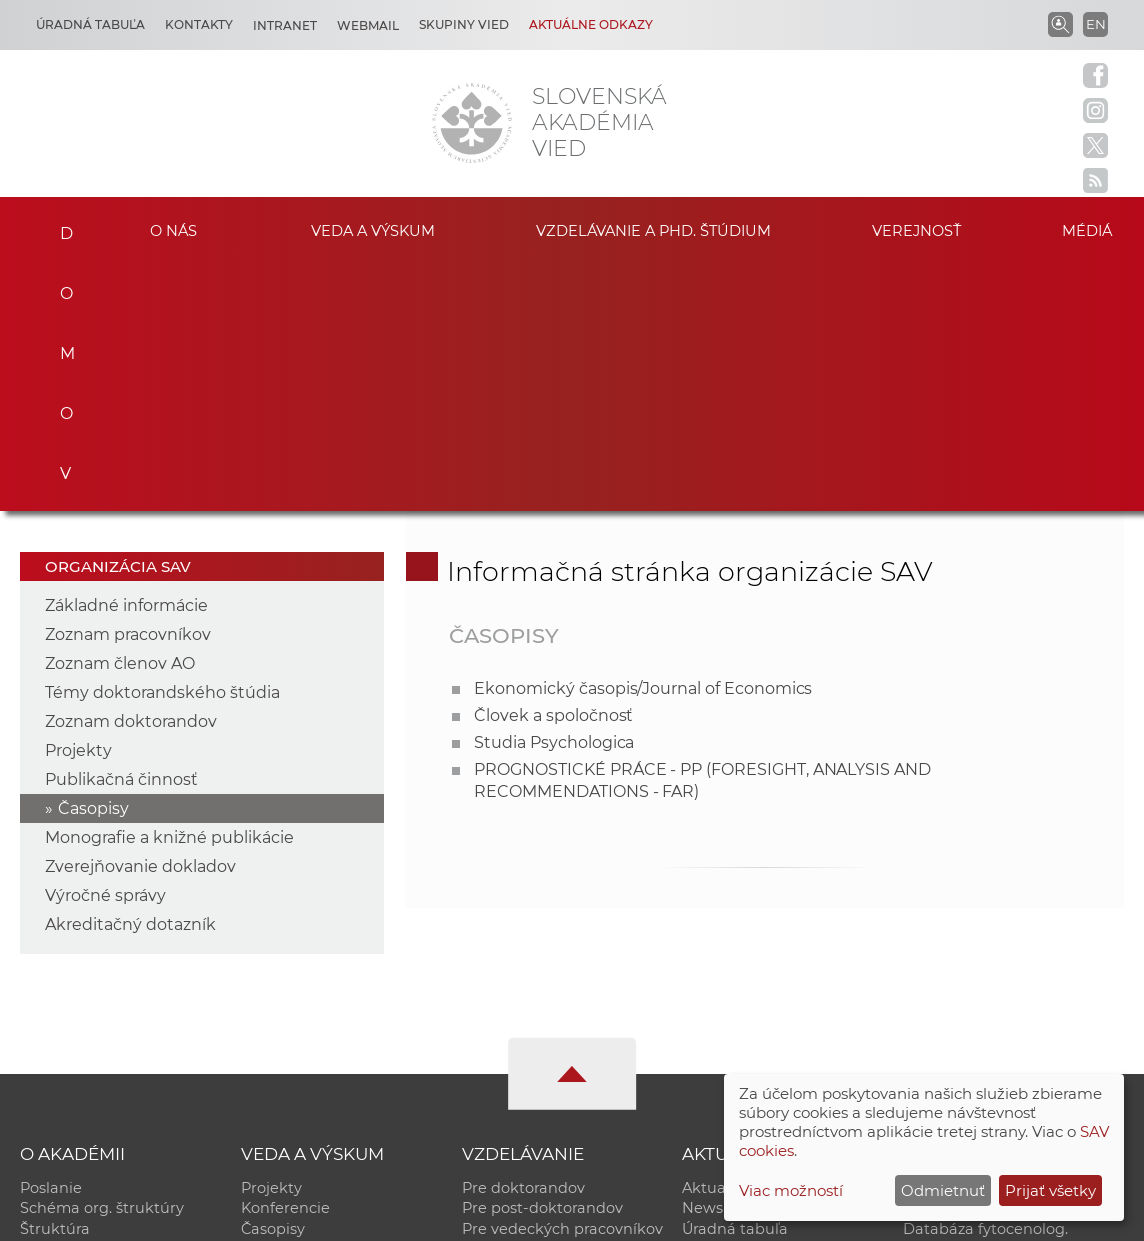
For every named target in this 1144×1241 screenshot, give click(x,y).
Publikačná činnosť (121, 530)
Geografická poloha (91, 1023)
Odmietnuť (943, 1190)
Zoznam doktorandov (131, 472)
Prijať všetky (1050, 1190)
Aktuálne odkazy (591, 24)
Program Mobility (525, 1044)
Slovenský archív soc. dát (994, 960)
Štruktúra (55, 981)
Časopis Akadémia (970, 1023)
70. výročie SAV (737, 1002)
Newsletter (722, 960)
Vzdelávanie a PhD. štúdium (653, 230)
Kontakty (199, 24)
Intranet (285, 25)
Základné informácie (126, 356)
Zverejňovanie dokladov (140, 617)
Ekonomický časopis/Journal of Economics (643, 439)
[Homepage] (472, 123)
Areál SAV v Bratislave (761, 1023)
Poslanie (51, 939)
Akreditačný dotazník (130, 675)
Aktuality (715, 939)
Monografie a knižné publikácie (169, 588)
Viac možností (791, 1190)
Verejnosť (916, 230)
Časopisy (93, 559)
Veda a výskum (373, 230)
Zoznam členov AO (120, 414)
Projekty (78, 501)
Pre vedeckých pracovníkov (562, 981)
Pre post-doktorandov (542, 960)
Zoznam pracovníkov (128, 385)
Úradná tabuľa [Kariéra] (90, 24)
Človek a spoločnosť (553, 466)
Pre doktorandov (523, 939)
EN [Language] (1096, 24)
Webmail (368, 25)
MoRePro (495, 1002)
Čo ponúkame (734, 1044)
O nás (174, 230)
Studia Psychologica (554, 493)
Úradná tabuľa (735, 981)
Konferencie (285, 960)
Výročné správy (105, 646)
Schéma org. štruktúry (102, 960)
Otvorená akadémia (976, 1044)
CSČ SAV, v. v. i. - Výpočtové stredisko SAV (318, 1216)
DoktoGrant (505, 1023)
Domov (57, 227)
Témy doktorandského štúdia (162, 443)
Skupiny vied (464, 24)
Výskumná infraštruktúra (332, 1023)
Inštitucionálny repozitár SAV (1008, 939)
